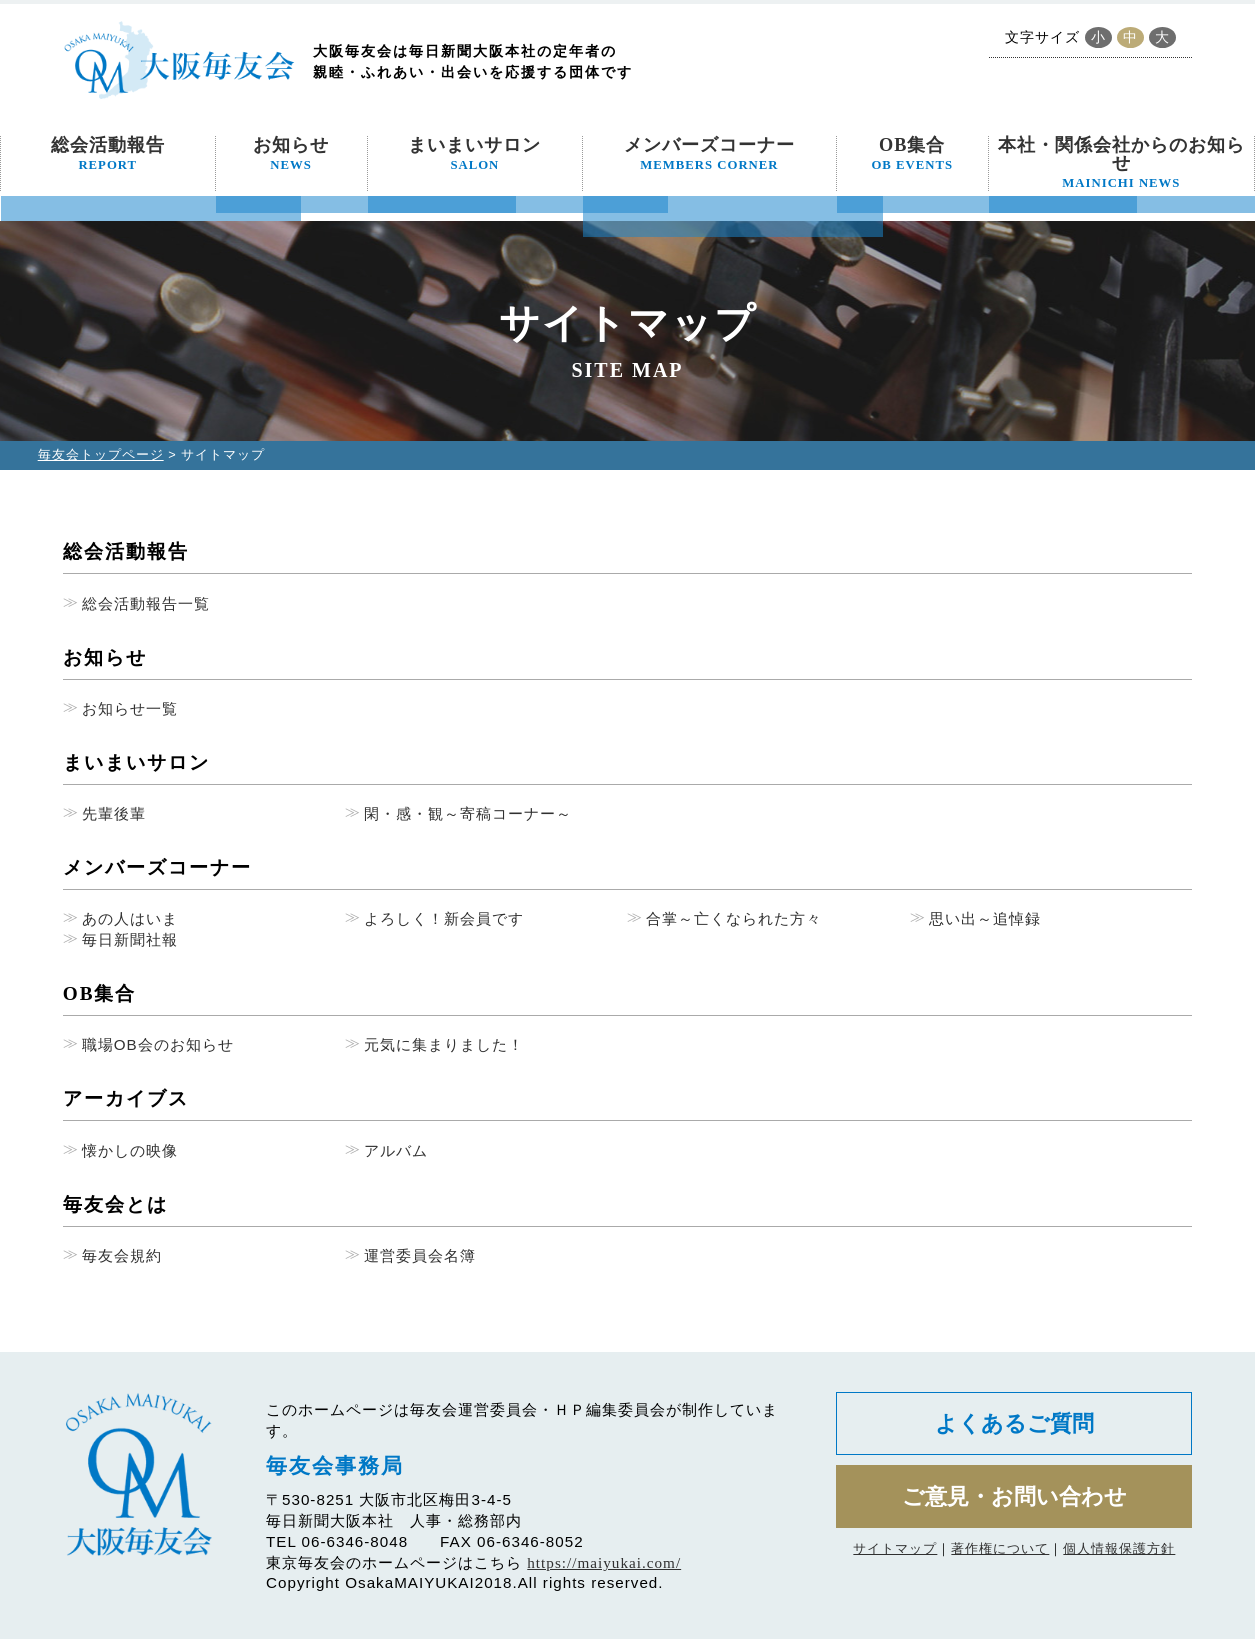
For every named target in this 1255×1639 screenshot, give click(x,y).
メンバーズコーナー (709, 154)
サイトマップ (895, 1548)
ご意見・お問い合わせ (1014, 1496)
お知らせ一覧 (130, 708)
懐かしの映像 (130, 1150)
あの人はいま (130, 918)
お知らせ (291, 154)
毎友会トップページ (101, 454)
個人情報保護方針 (1119, 1548)
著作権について (1000, 1548)
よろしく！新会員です (444, 918)
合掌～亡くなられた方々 (734, 918)
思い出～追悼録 (985, 918)
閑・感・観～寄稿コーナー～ (468, 813)
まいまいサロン (474, 154)
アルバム (396, 1150)
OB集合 (912, 154)
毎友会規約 (122, 1255)
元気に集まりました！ (444, 1044)
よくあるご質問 (1014, 1423)
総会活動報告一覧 (146, 603)
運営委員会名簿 (420, 1255)
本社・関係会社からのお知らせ (1121, 163)
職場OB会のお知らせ (158, 1044)
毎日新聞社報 (130, 939)
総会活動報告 (108, 154)
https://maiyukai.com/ (604, 1562)
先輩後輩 (114, 813)
